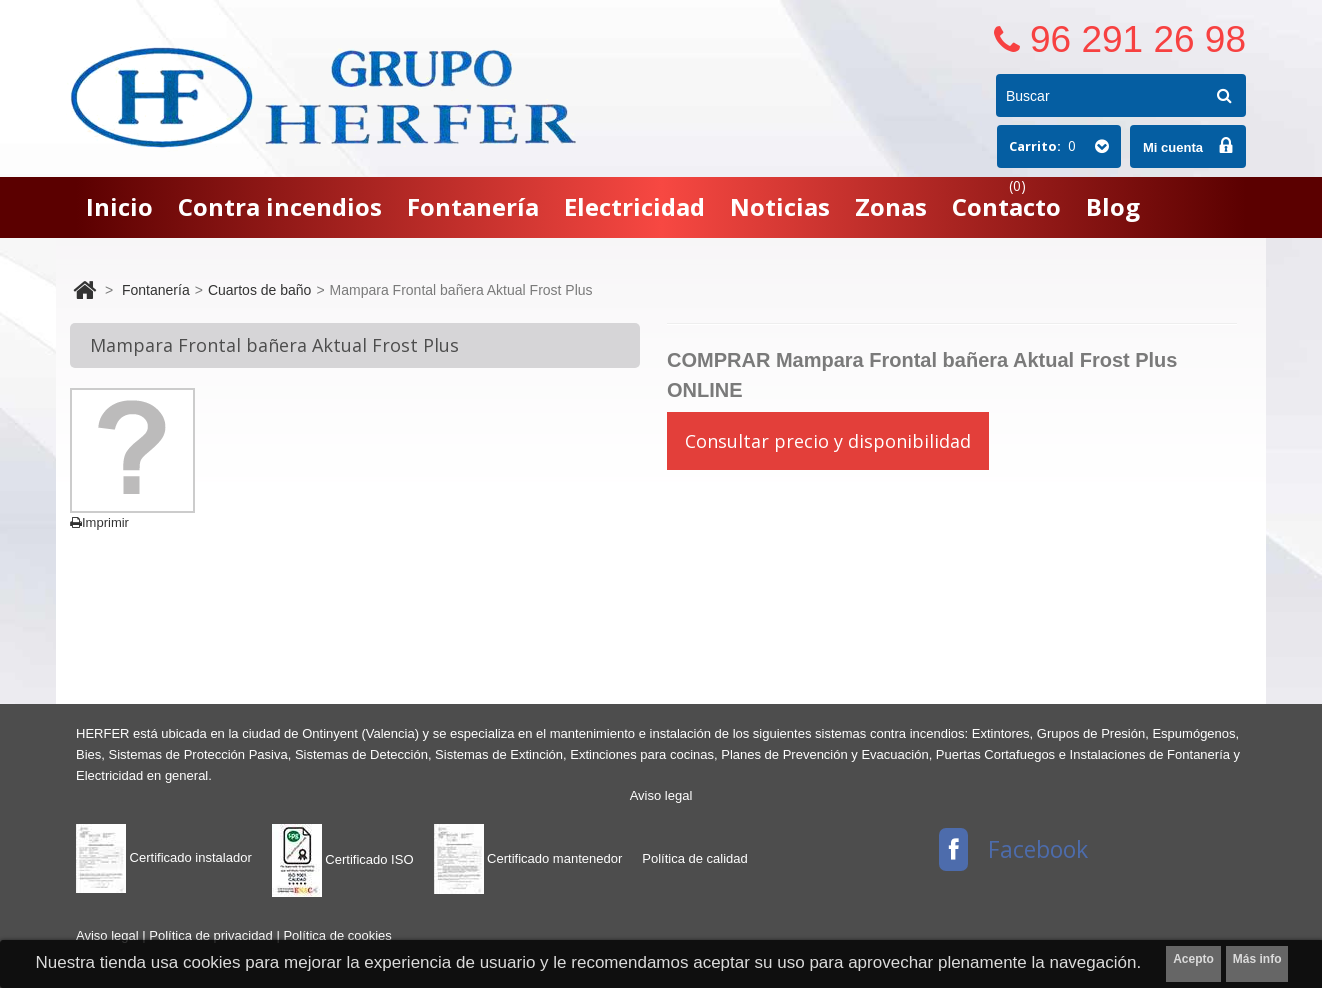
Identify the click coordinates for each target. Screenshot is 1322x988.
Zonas (891, 206)
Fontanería (473, 206)
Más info (1257, 959)
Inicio (119, 206)
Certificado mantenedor (528, 858)
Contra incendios (280, 206)
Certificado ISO (343, 859)
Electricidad (634, 206)
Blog (1113, 206)
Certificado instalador (164, 857)
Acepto (1193, 959)
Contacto (1006, 206)
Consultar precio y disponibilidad (828, 441)
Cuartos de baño (260, 290)
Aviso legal (661, 795)
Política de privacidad (212, 935)
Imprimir (99, 522)
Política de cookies (337, 935)
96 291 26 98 (1138, 39)
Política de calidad (695, 858)
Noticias (780, 206)
